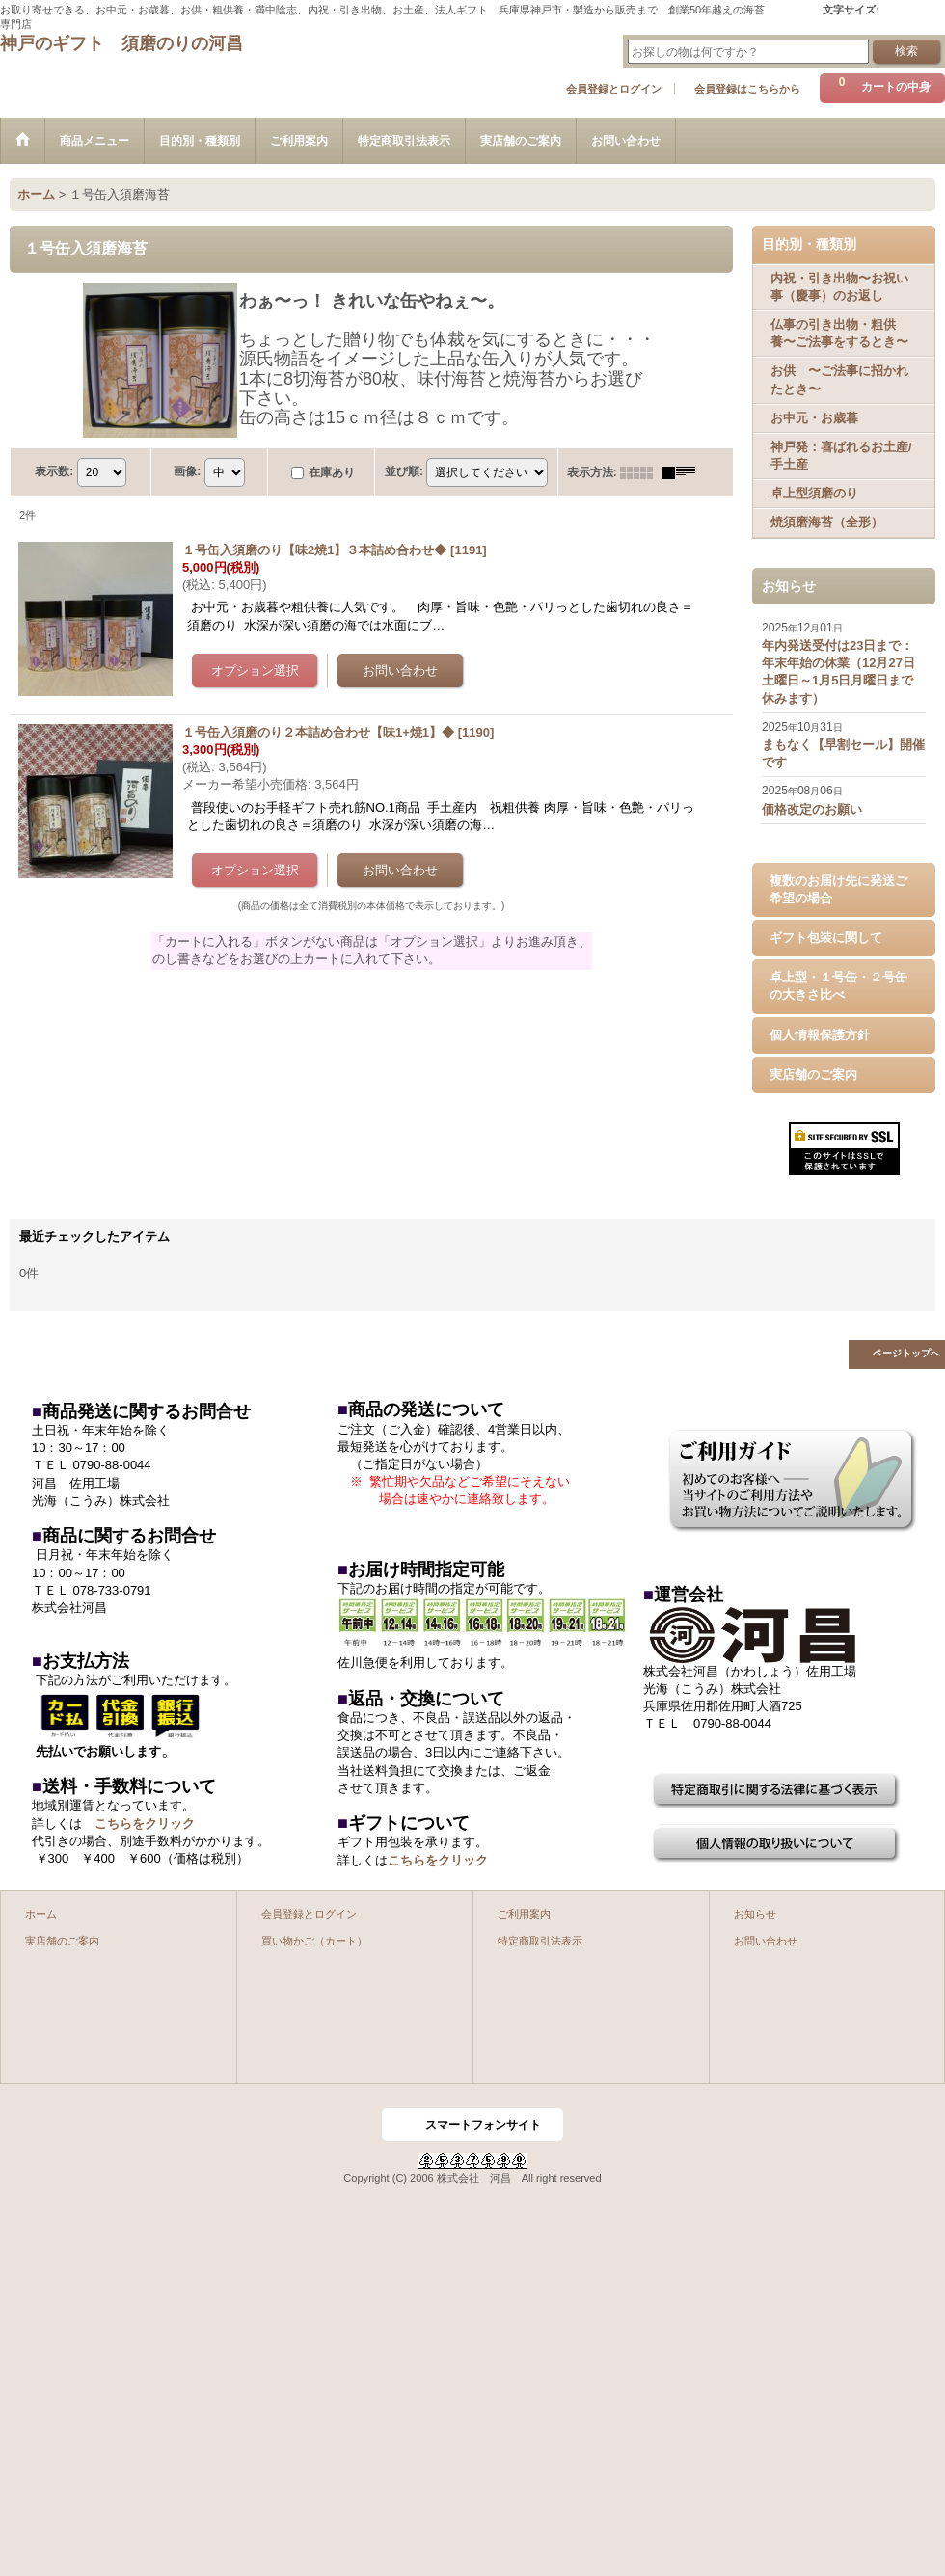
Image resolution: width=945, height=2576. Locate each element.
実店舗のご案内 (813, 1074)
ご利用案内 (524, 1913)
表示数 (54, 471)
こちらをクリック (144, 1823)
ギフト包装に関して (826, 937)
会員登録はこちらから (747, 88)
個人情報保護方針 (820, 1035)
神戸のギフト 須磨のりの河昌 (121, 43)
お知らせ (755, 1913)
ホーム (41, 1913)
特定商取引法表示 (540, 1940)
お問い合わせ (765, 1940)
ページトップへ (906, 1353)
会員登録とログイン (614, 88)
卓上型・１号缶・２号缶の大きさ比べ (838, 986)
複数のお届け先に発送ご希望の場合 (838, 889)
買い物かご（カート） (314, 1940)
